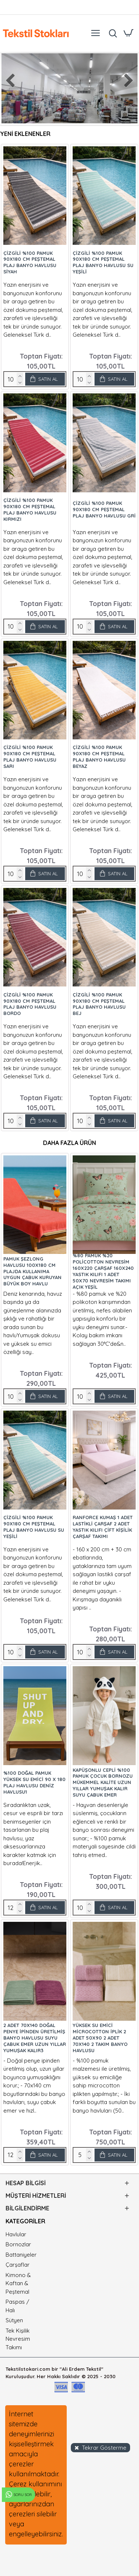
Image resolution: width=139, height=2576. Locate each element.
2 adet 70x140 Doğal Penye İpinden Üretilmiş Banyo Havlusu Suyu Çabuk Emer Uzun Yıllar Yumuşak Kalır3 (34, 2037)
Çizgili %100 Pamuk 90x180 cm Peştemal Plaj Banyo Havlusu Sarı (29, 756)
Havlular (16, 2234)
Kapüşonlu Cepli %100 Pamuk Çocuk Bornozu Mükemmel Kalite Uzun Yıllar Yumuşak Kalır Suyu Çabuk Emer (103, 1782)
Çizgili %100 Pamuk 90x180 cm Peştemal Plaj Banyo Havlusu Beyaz (99, 756)
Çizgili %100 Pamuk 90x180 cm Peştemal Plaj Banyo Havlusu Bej (99, 1004)
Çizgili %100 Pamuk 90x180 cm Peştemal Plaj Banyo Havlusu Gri (104, 509)
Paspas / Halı (17, 2306)
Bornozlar (18, 2244)
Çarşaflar (18, 2264)
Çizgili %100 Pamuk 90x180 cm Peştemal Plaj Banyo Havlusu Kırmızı (29, 509)
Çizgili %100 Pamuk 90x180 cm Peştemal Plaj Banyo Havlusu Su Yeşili (103, 262)
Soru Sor (18, 2495)
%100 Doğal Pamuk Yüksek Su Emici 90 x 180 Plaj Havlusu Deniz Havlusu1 (34, 1782)
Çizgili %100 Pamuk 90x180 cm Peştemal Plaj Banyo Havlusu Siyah (29, 262)
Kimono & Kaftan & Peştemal (18, 2283)
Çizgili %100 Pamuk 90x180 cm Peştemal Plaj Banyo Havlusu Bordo (29, 1004)
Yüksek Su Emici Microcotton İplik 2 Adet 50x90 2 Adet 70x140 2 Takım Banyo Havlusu (100, 2037)
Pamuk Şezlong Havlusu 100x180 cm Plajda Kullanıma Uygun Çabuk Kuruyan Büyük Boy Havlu (32, 1271)
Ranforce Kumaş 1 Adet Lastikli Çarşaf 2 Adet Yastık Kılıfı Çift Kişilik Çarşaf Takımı (103, 1526)
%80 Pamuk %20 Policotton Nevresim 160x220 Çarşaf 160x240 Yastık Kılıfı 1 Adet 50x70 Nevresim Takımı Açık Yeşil (103, 1270)
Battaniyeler (21, 2254)
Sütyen (14, 2320)
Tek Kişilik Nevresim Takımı (18, 2339)
